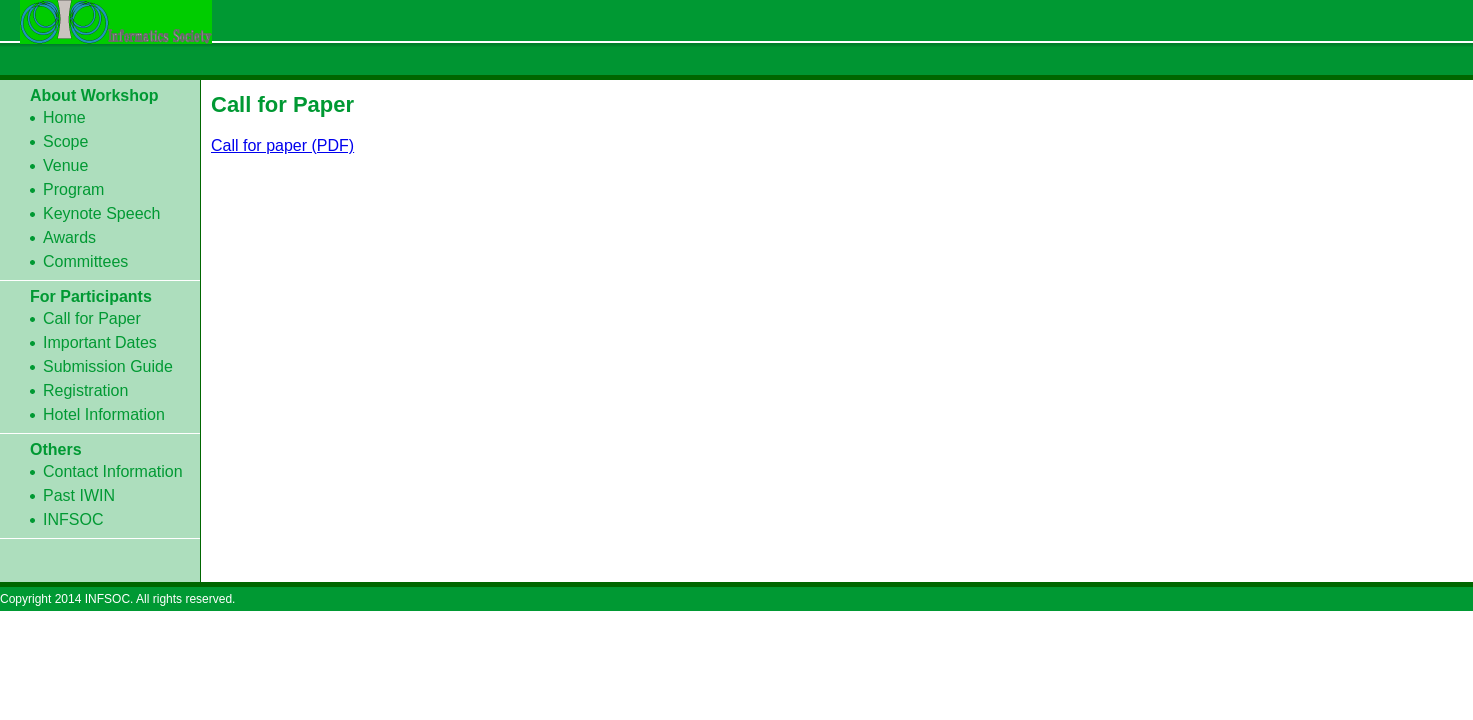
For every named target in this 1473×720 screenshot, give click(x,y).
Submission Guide (108, 366)
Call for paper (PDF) (282, 145)
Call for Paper (92, 318)
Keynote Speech (101, 213)
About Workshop (94, 95)
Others (56, 449)
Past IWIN (79, 495)
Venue (65, 165)
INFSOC (73, 519)
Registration (85, 390)
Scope (65, 141)
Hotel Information (104, 414)
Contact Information (113, 471)
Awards (69, 237)
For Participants (91, 296)
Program (73, 189)
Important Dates (100, 342)
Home (64, 117)
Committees (85, 261)
